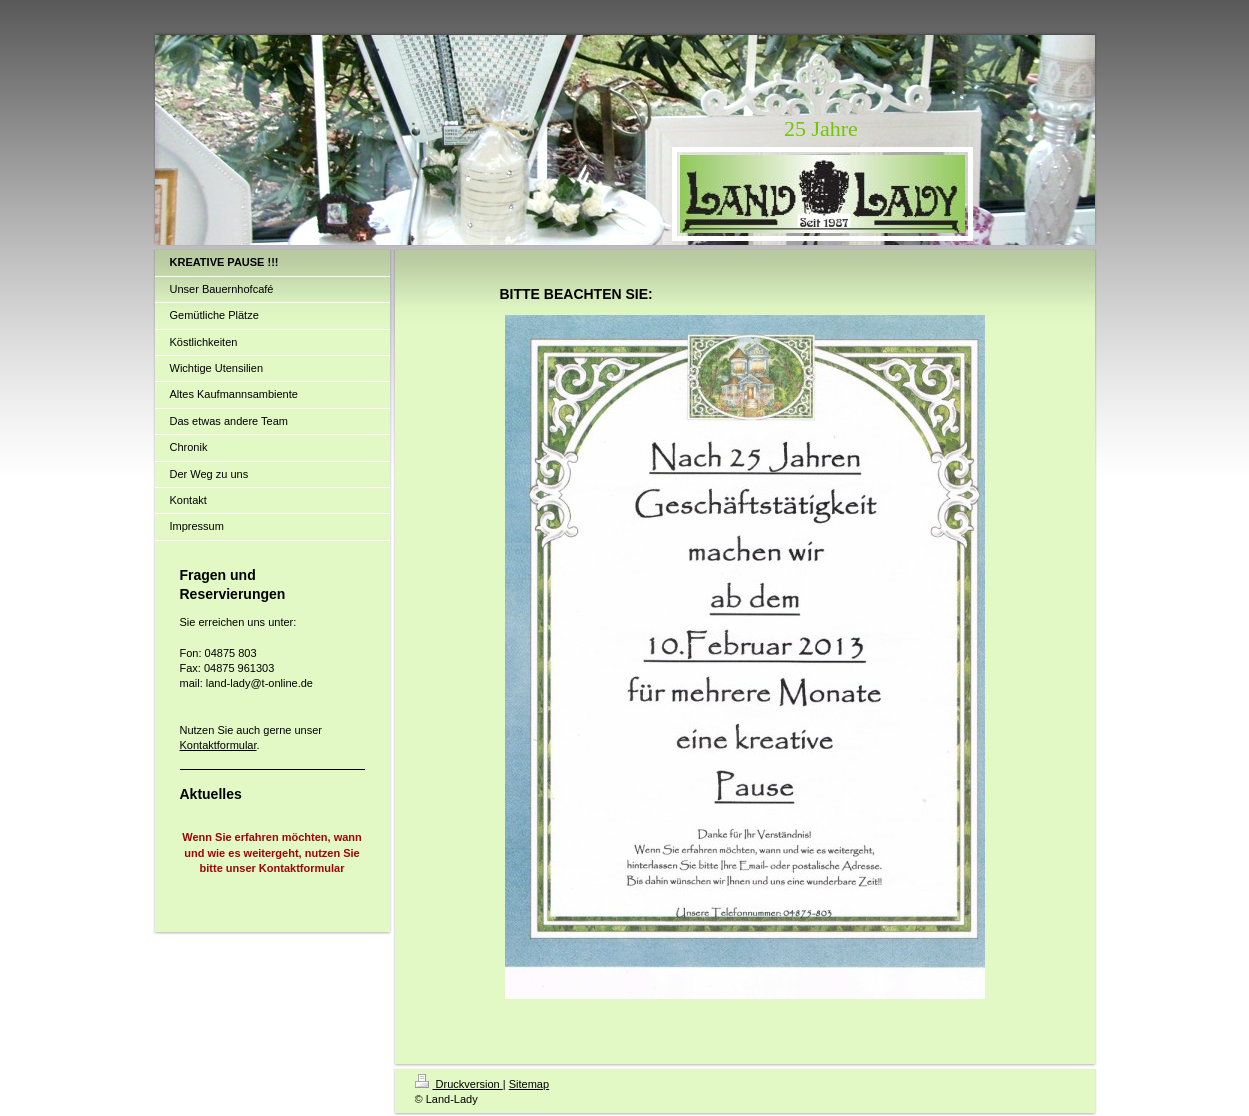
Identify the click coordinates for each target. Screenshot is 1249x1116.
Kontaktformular (218, 745)
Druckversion (459, 1084)
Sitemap (529, 1084)
